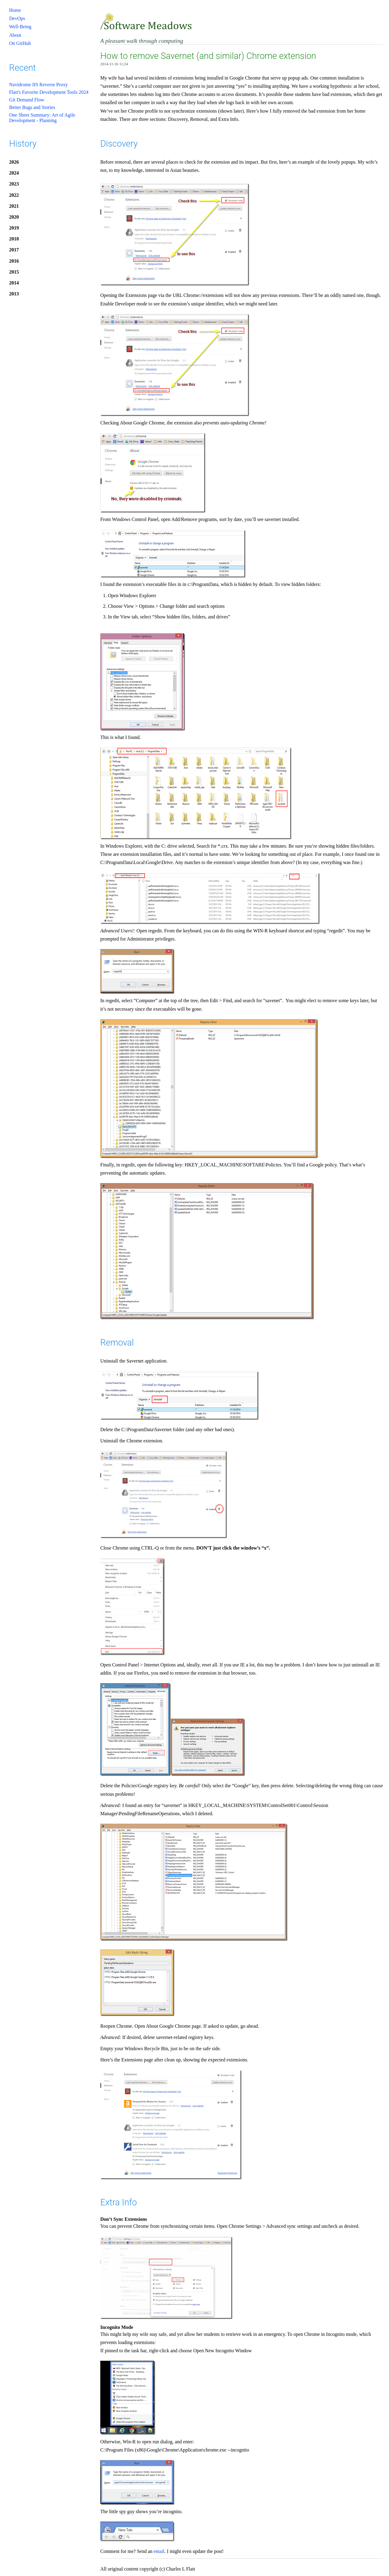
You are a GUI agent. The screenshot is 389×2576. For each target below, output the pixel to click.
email (159, 2551)
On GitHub (20, 43)
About (15, 35)
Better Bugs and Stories (32, 107)
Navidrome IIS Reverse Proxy (38, 84)
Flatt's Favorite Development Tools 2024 (48, 92)
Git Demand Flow (26, 99)
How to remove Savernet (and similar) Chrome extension (208, 56)
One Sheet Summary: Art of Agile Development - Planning (42, 117)
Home (15, 10)
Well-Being (20, 26)
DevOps (17, 18)
